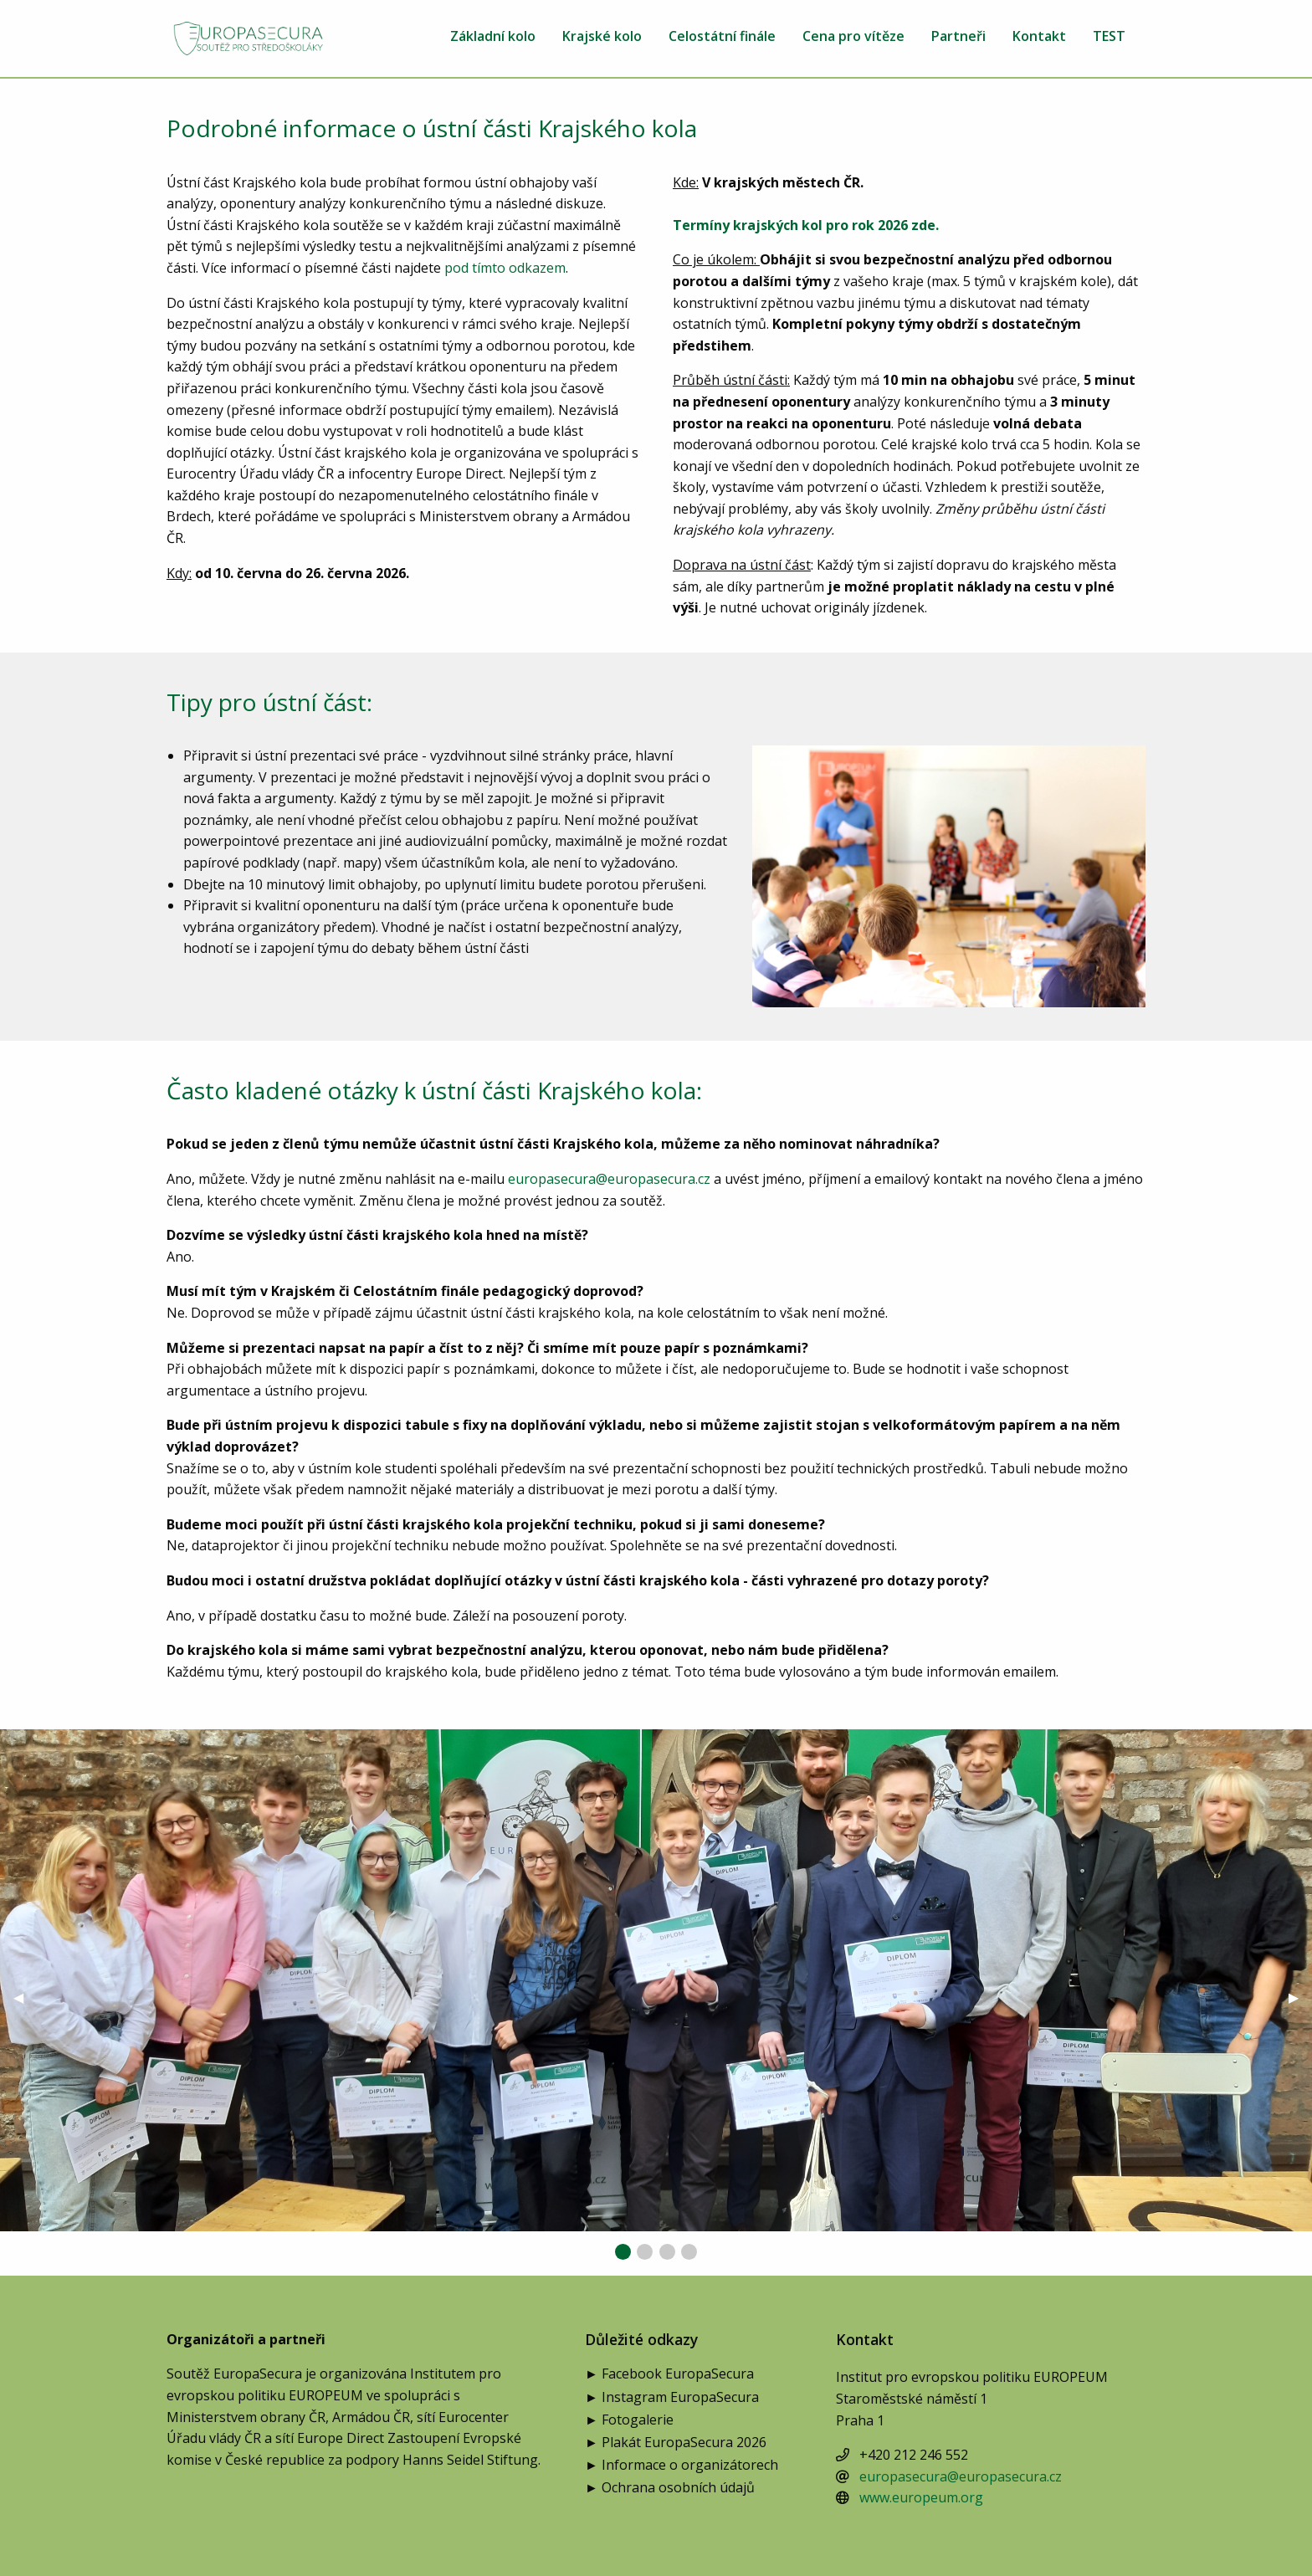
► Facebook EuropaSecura (669, 2375)
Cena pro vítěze (853, 37)
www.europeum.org (921, 2497)
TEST (1109, 37)
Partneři (958, 37)
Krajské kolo (602, 37)
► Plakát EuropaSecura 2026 (675, 2443)
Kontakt (1039, 37)
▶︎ (1300, 1997)
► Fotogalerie (629, 2421)
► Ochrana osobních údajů (670, 2489)
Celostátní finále (722, 37)
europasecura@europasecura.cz (609, 1179)
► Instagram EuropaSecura (672, 2398)
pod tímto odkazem (505, 268)
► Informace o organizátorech (681, 2466)
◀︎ (25, 1997)
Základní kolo (493, 37)
